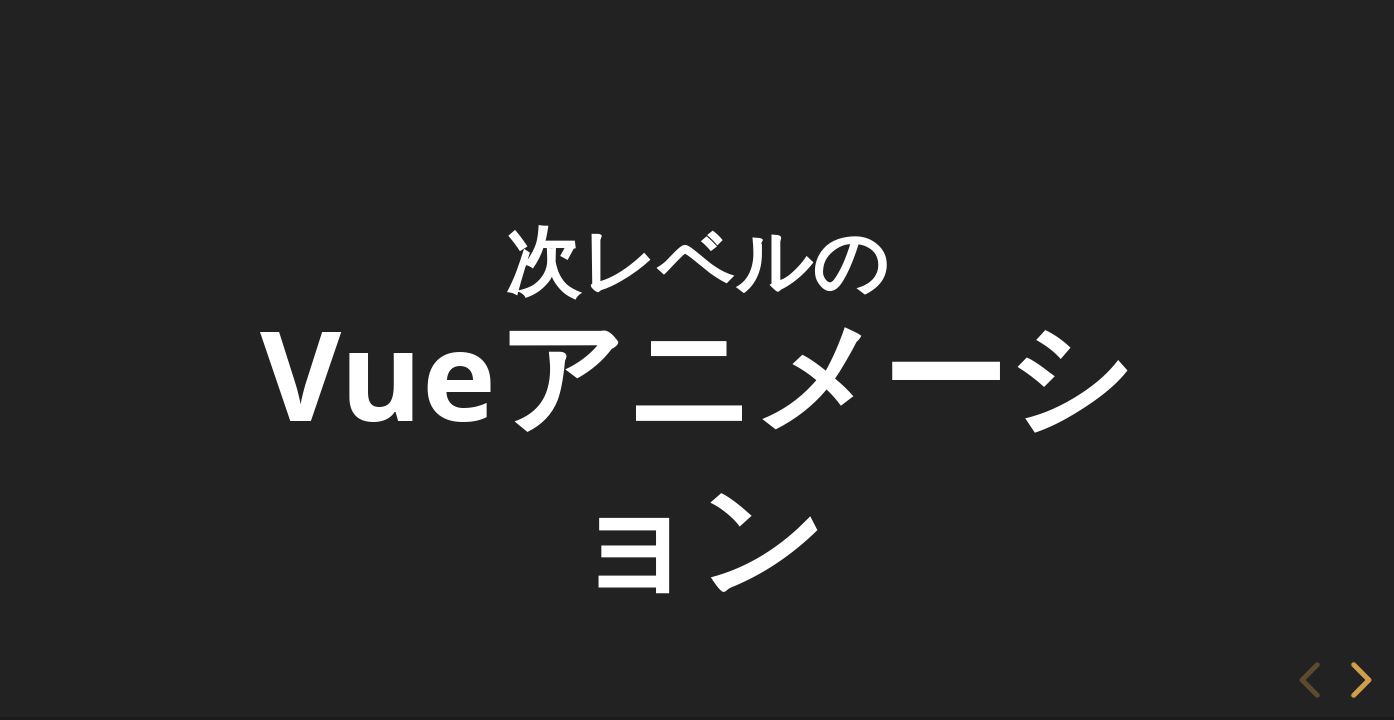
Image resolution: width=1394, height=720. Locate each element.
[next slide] (1362, 680)
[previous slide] (1313, 680)
